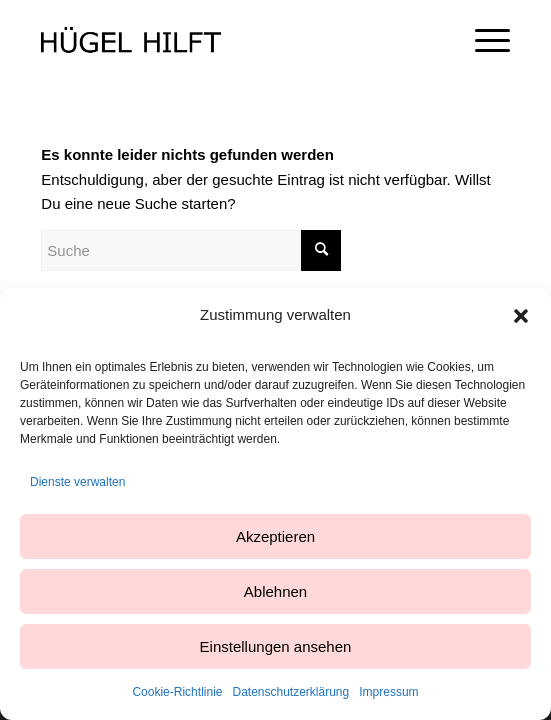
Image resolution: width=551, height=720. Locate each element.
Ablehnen (275, 591)
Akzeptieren (275, 536)
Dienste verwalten (77, 482)
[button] (521, 316)
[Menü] (482, 40)
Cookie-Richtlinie (177, 692)
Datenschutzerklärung (290, 692)
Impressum (388, 692)
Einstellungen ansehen (276, 646)
